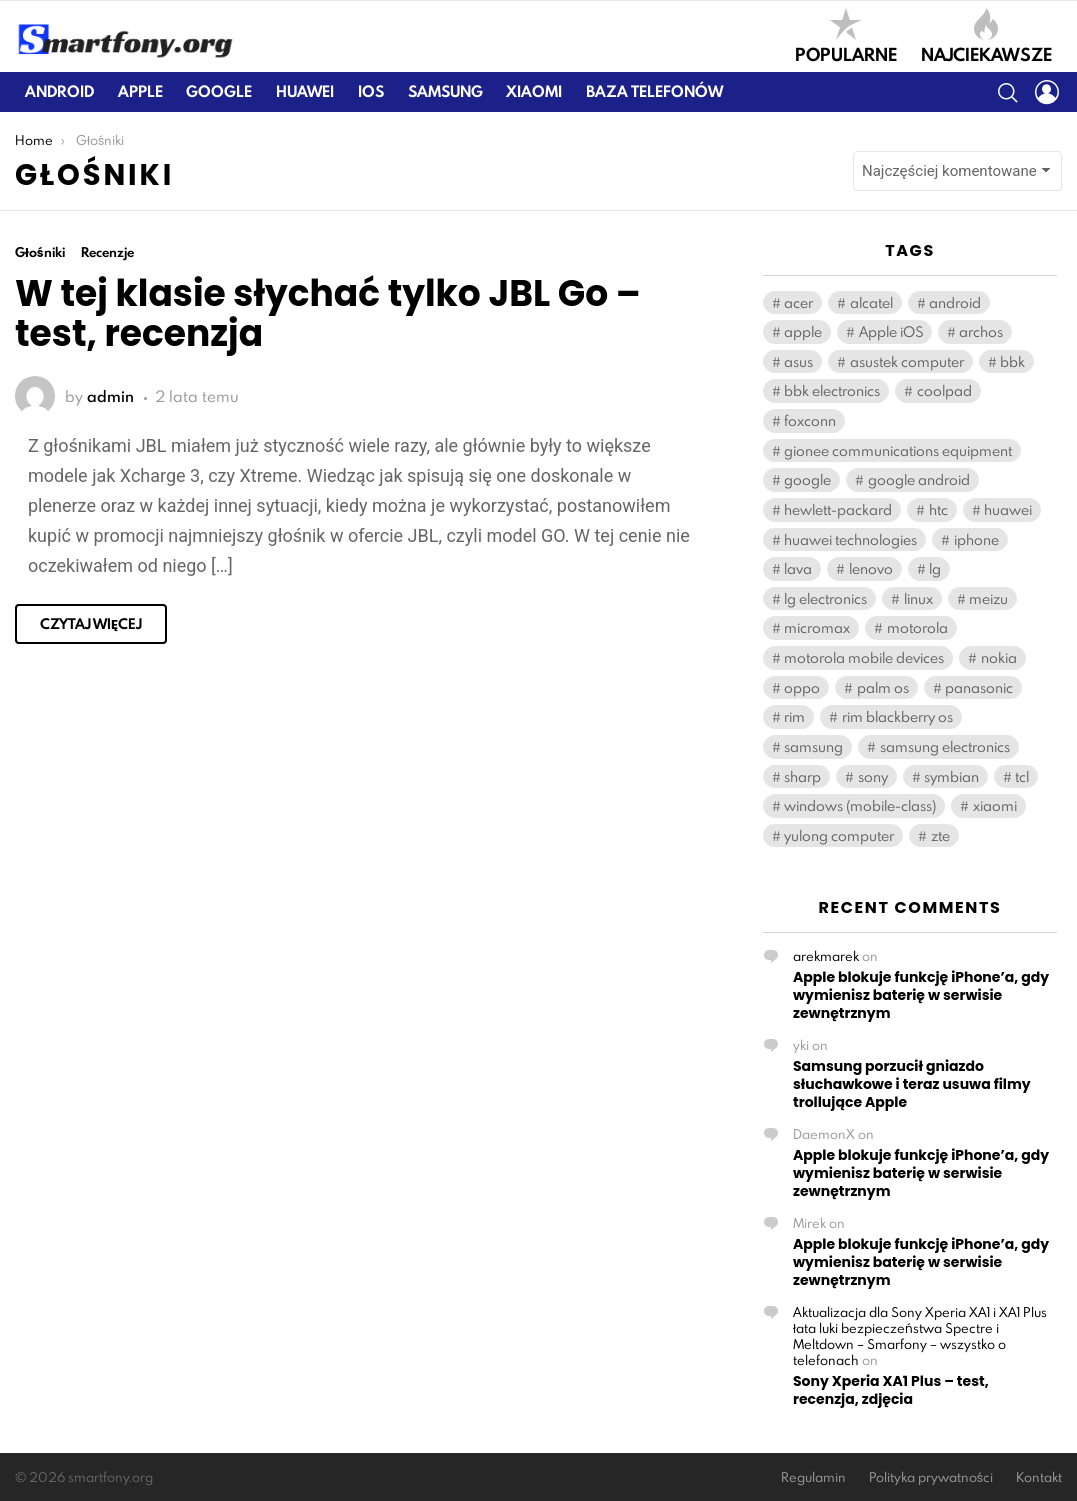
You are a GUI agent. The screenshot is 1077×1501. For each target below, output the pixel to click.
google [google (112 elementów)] (807, 479)
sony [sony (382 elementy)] (873, 776)
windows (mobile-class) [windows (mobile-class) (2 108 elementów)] (860, 805)
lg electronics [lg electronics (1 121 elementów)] (825, 598)
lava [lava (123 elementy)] (798, 568)
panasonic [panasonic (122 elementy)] (979, 687)
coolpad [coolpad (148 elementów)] (944, 390)
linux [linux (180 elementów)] (918, 598)
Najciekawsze (986, 36)
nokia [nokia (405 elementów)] (999, 657)
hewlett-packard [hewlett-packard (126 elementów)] (838, 509)
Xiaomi (534, 91)
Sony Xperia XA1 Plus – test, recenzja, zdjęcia (891, 1390)
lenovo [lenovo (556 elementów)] (871, 568)
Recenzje (107, 252)
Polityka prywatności (931, 1477)
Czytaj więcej (91, 624)
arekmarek (826, 956)
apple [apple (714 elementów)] (803, 331)
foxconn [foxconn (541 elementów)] (810, 420)
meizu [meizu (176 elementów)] (988, 598)
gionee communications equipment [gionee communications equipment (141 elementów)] (898, 450)
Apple (140, 91)
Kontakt (1039, 1477)
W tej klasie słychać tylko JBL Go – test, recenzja (328, 313)
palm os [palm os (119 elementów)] (883, 687)
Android (59, 91)
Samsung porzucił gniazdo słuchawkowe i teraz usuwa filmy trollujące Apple (912, 1084)
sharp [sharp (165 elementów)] (802, 776)
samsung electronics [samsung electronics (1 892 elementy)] (945, 746)
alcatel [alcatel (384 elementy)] (871, 302)
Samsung (445, 91)
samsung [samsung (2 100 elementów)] (813, 746)
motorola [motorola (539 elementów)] (917, 627)
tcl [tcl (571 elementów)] (1022, 776)
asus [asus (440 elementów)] (798, 361)
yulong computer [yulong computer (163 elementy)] (839, 835)
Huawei (305, 91)
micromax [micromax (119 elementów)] (817, 627)
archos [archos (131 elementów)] (981, 331)
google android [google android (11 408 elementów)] (919, 479)
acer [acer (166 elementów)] (798, 302)
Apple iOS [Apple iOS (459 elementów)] (891, 331)
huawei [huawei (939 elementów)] (1008, 509)
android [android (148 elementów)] (955, 302)
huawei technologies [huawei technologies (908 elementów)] (850, 539)
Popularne (846, 36)
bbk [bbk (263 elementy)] (1012, 361)
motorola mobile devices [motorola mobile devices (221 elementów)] (864, 657)
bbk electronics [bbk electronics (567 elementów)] (832, 390)
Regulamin (813, 1477)
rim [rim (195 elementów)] (794, 716)
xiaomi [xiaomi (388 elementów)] (995, 805)
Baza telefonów (654, 91)
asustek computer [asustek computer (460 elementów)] (907, 361)
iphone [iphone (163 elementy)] (976, 539)
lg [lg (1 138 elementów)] (935, 568)
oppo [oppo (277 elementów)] (802, 687)
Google (219, 91)
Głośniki (40, 252)
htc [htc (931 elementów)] (938, 509)
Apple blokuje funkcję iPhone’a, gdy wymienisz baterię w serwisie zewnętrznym (921, 995)
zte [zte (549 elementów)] (940, 835)
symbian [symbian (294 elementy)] (951, 776)
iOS (371, 91)
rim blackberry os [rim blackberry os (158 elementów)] (897, 716)
